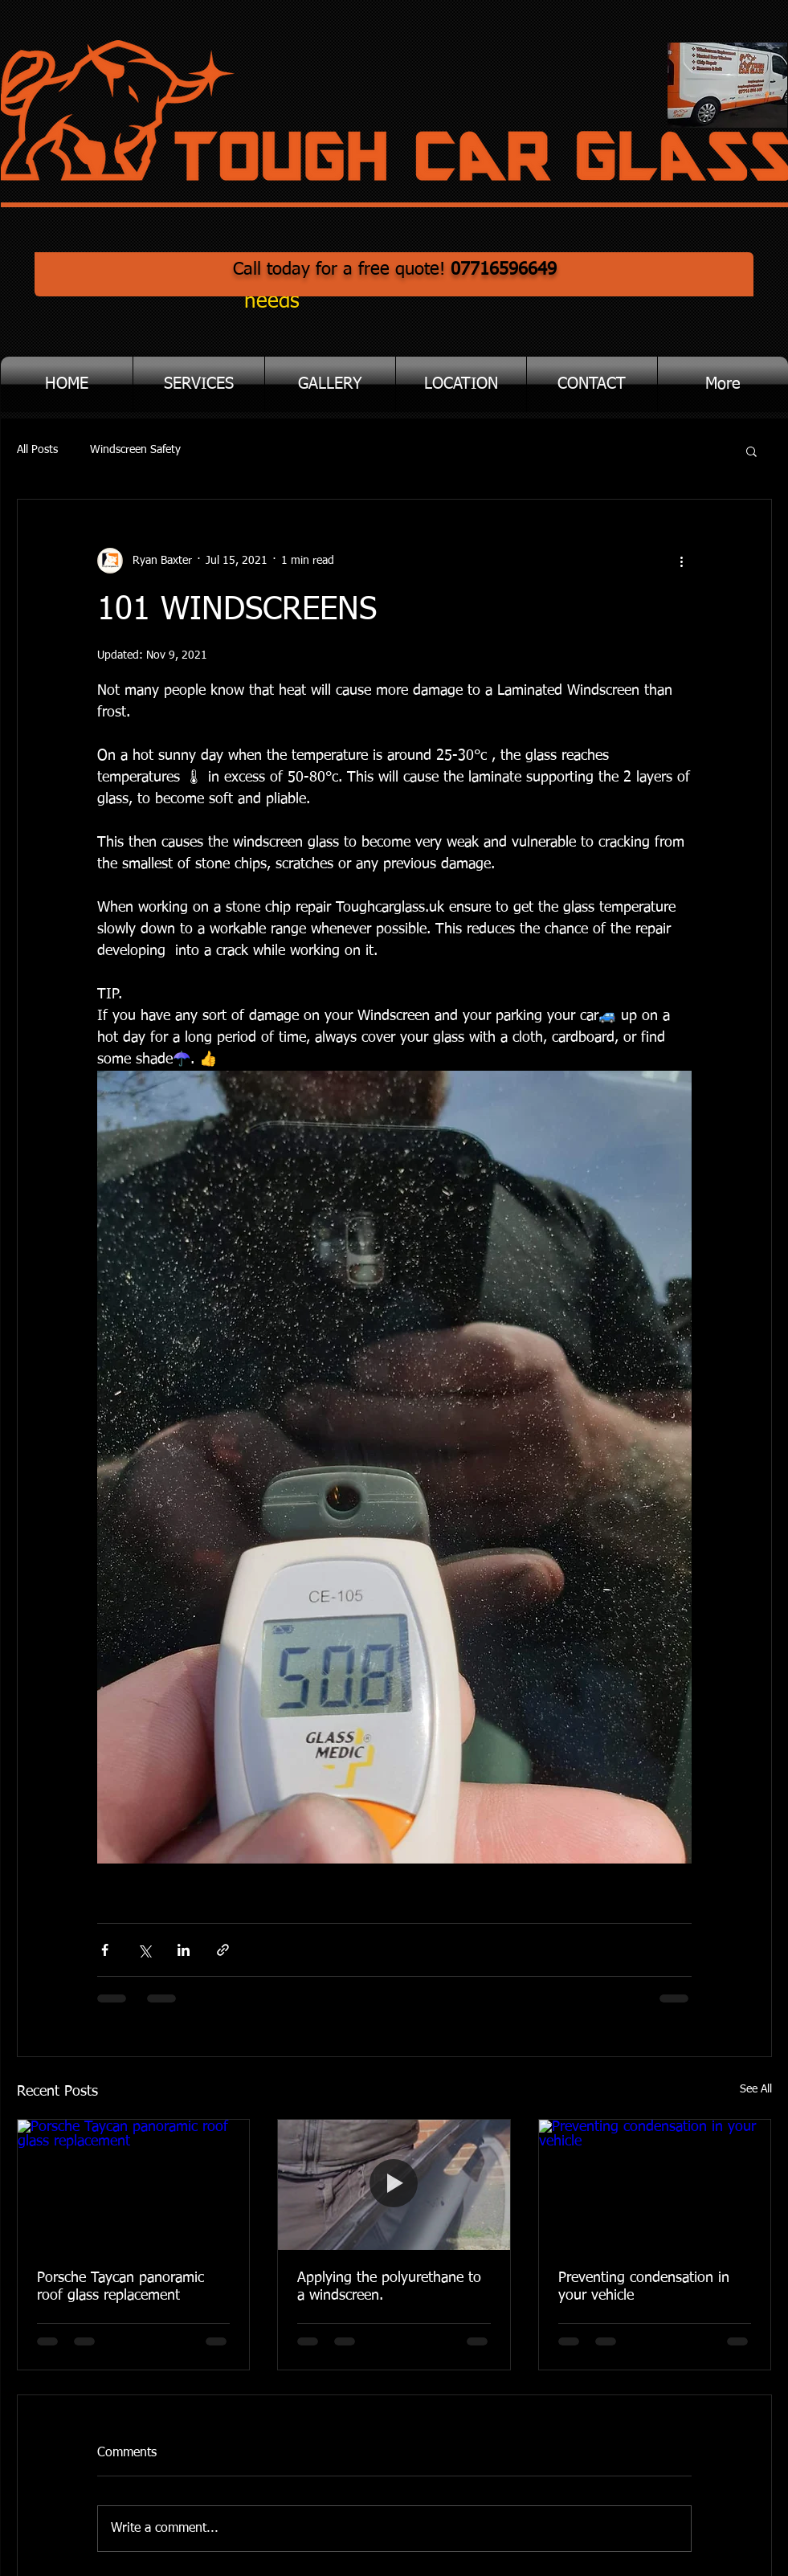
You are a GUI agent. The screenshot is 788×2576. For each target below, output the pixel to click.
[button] (198, 384)
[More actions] (682, 560)
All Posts (37, 449)
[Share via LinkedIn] (183, 1950)
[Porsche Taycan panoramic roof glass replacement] (134, 2185)
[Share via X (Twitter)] (144, 1950)
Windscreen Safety (135, 449)
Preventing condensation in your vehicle (643, 2287)
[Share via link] (223, 1950)
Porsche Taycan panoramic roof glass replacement (120, 2287)
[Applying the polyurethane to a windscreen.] (394, 2185)
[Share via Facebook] (104, 1950)
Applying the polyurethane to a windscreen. (389, 2287)
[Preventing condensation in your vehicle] (655, 2185)
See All (756, 2089)
